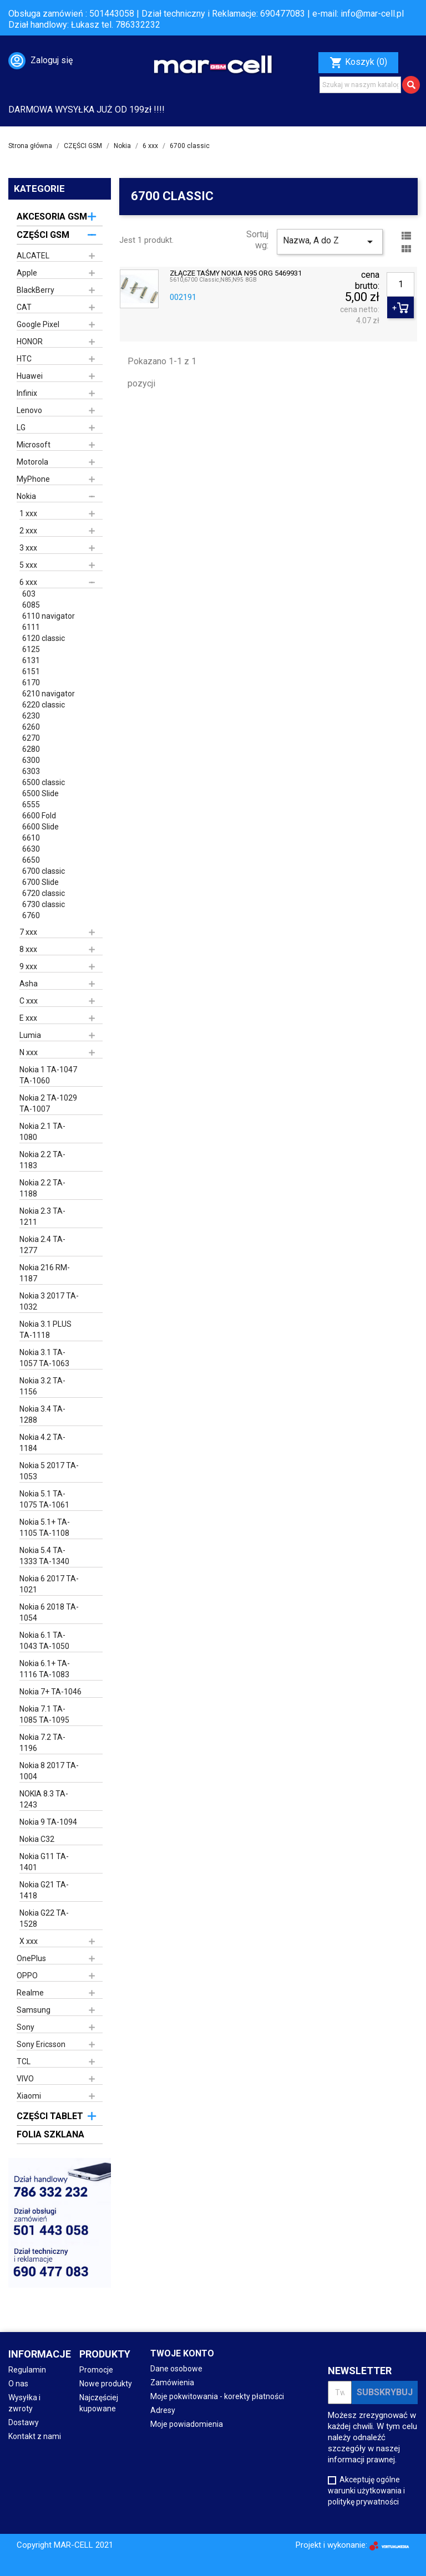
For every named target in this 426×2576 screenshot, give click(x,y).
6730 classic (43, 904)
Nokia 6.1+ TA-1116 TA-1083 (44, 1669)
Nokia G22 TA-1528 (44, 1918)
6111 (31, 627)
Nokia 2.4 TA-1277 (42, 1245)
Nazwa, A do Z (330, 241)
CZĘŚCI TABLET (50, 2116)
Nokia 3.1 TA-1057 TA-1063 (44, 1358)
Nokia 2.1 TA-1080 (42, 1132)
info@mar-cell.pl (372, 13)
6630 (31, 848)
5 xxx (28, 565)
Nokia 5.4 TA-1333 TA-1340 (44, 1556)
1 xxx (28, 513)
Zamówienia (172, 2382)
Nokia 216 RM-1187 (44, 1273)
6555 (31, 804)
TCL (24, 2061)
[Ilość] (400, 284)
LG (21, 427)
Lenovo (29, 410)
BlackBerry (35, 290)
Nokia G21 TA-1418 (44, 1890)
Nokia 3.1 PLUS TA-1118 (45, 1330)
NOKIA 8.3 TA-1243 (43, 1799)
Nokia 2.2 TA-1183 (42, 1160)
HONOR (30, 341)
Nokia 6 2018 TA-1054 (49, 1612)
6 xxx (28, 582)
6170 (31, 682)
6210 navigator (48, 693)
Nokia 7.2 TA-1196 (42, 1743)
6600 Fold (39, 815)
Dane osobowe (176, 2368)
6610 (31, 837)
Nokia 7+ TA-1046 (50, 1691)
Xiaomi (29, 2095)
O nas (18, 2383)
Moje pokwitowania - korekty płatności (217, 2396)
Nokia (26, 496)
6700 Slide (40, 882)
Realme (30, 1992)
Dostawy (23, 2422)
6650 (31, 860)
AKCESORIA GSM (52, 216)
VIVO (25, 2078)
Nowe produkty (105, 2383)
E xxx (28, 1018)
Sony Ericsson (41, 2044)
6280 (31, 749)
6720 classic (43, 893)
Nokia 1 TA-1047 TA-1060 (48, 1075)
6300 (31, 760)
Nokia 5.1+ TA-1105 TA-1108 (44, 1528)
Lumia (30, 1035)
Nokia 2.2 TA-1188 (42, 1188)
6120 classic (43, 638)
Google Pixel (38, 324)
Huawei (30, 375)
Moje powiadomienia (186, 2424)
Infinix (27, 393)
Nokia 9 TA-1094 (48, 1822)
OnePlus (31, 1958)
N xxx (28, 1052)
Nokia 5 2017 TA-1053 (49, 1471)
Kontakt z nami (34, 2436)
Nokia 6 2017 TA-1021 (49, 1584)
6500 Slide (40, 793)
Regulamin (27, 2369)
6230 (31, 715)
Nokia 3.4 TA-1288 (42, 1414)
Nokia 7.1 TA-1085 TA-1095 (44, 1714)
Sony (25, 2027)
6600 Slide (40, 826)
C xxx (28, 1000)
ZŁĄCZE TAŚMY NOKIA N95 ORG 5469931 (236, 273)
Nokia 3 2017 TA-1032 (49, 1301)
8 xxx (28, 949)
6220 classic (43, 704)
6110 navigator (48, 616)
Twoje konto (182, 2353)
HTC (24, 358)
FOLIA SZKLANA (50, 2134)
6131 (31, 660)
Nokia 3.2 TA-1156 (42, 1386)
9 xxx (28, 966)
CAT (24, 307)
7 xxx (28, 932)
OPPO (27, 1975)
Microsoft (33, 444)
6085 (31, 604)
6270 (31, 738)
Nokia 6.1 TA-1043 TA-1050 (44, 1641)
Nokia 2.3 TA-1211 (42, 1216)
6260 (31, 726)
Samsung (33, 2009)
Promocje (96, 2369)
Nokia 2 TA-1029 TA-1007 (48, 1103)
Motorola (32, 461)
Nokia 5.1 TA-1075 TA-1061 (44, 1499)
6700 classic (43, 871)
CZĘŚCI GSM (43, 235)
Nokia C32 (36, 1839)
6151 (31, 671)
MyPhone (33, 479)
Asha (28, 983)
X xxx (28, 1941)
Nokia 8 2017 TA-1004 (49, 1771)
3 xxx (28, 547)
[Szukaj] (360, 85)
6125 (31, 649)
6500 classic (43, 782)
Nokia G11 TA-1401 (44, 1862)
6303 (31, 771)
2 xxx (28, 530)
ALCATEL (33, 255)
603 (29, 593)
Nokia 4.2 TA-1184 (42, 1443)
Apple (27, 272)
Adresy (162, 2410)
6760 (31, 915)
